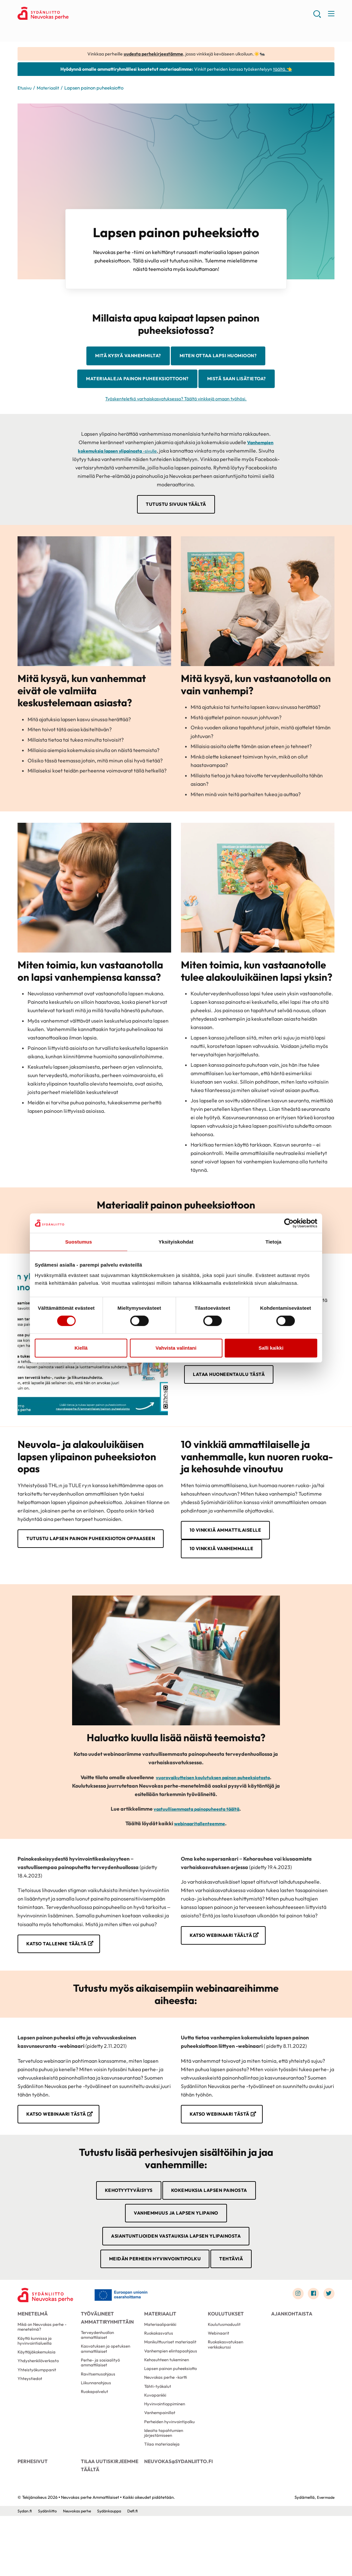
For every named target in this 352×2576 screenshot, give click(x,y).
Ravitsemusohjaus (99, 2421)
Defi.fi (139, 2570)
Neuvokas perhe (80, 2570)
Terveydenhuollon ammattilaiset (99, 2377)
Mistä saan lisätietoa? (176, 406)
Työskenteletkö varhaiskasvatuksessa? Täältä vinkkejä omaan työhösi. (176, 426)
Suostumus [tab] (78, 1242)
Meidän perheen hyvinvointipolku (153, 2296)
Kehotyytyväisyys (123, 2224)
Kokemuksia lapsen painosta (212, 2224)
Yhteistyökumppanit (38, 2418)
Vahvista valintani (176, 1348)
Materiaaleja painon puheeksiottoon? (176, 382)
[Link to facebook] (311, 2332)
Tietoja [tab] (274, 1242)
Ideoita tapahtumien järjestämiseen (164, 2488)
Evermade (324, 2557)
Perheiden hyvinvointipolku (171, 2476)
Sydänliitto (49, 2570)
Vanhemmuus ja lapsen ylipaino (176, 2248)
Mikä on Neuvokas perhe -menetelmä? (44, 2370)
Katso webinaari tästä (60, 2147)
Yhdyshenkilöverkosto (40, 2408)
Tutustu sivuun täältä (176, 533)
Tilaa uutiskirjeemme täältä (107, 2522)
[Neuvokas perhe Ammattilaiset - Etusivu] (48, 2334)
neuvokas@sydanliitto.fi (175, 2518)
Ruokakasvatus (159, 2377)
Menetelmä (32, 2353)
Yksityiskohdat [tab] (175, 1242)
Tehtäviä (237, 2296)
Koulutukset (224, 2353)
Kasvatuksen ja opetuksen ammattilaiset (107, 2393)
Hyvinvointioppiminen (166, 2456)
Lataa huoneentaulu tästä (231, 1404)
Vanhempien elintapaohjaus (172, 2397)
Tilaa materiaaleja (162, 2501)
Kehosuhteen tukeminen (168, 2407)
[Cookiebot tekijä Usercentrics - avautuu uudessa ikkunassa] (288, 1223)
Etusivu (25, 89)
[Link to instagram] (295, 2332)
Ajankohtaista (289, 2353)
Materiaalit (50, 89)
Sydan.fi (25, 2570)
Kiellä (80, 1348)
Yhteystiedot (31, 2428)
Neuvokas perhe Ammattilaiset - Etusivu (69, 15)
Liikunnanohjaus (97, 2431)
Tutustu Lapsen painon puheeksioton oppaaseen (82, 1573)
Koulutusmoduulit (225, 2367)
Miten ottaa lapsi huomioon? (222, 358)
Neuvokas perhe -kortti (167, 2426)
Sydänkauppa (115, 2570)
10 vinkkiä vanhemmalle (226, 1580)
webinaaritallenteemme (199, 1855)
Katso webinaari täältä (225, 1967)
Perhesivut (32, 2518)
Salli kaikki (270, 1348)
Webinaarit (219, 2377)
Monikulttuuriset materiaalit (172, 2387)
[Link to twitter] (328, 2332)
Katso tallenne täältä (60, 1976)
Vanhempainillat (160, 2466)
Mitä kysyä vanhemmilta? (122, 358)
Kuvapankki (155, 2446)
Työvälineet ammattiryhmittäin (105, 2356)
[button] (316, 16)
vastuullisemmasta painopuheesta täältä (196, 1840)
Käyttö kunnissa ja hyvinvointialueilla (35, 2385)
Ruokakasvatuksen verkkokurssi (226, 2390)
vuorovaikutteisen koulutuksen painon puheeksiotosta (213, 1808)
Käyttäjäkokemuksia (38, 2398)
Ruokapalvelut (95, 2441)
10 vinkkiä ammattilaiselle (230, 1560)
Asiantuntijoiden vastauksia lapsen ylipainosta (176, 2272)
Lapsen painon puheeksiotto (172, 2417)
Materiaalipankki (161, 2367)
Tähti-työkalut (158, 2436)
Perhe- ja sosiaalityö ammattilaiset (101, 2408)
